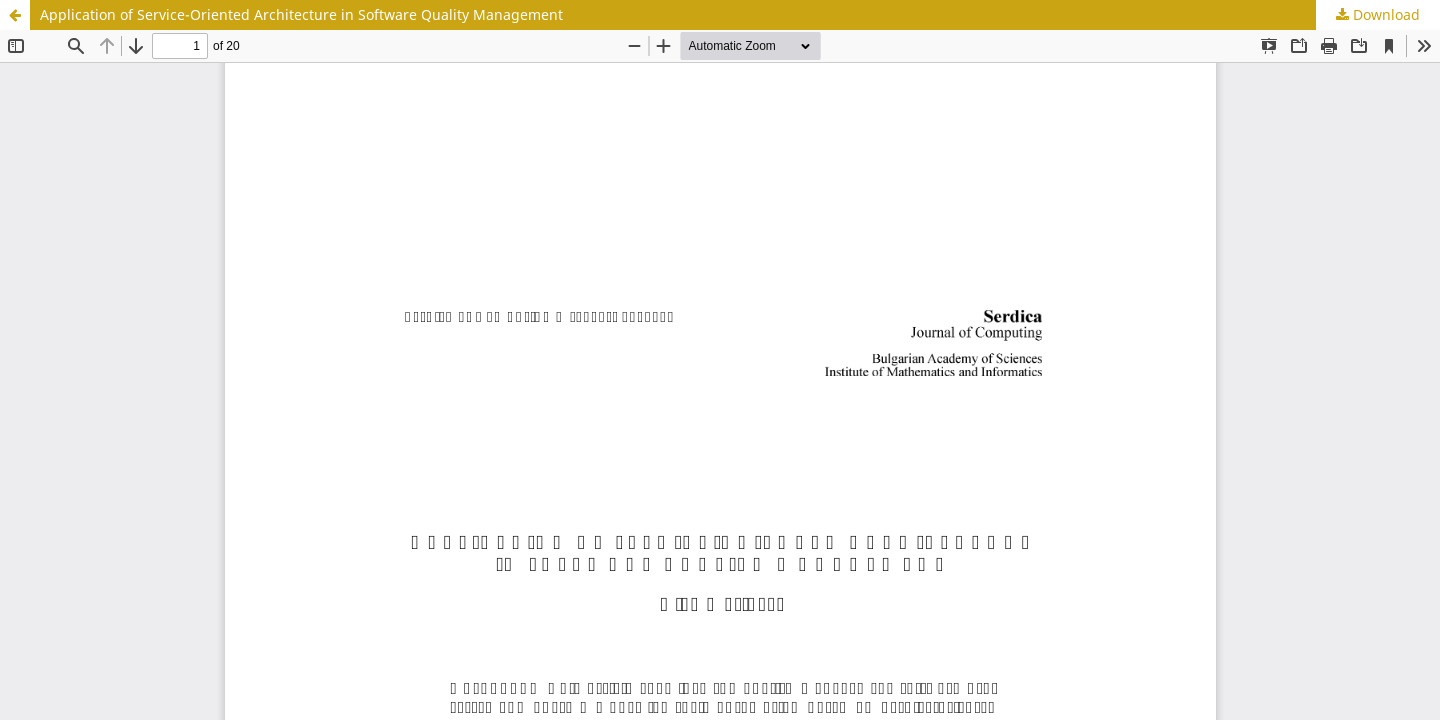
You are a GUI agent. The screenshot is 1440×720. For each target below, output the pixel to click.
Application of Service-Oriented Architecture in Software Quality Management (301, 14)
